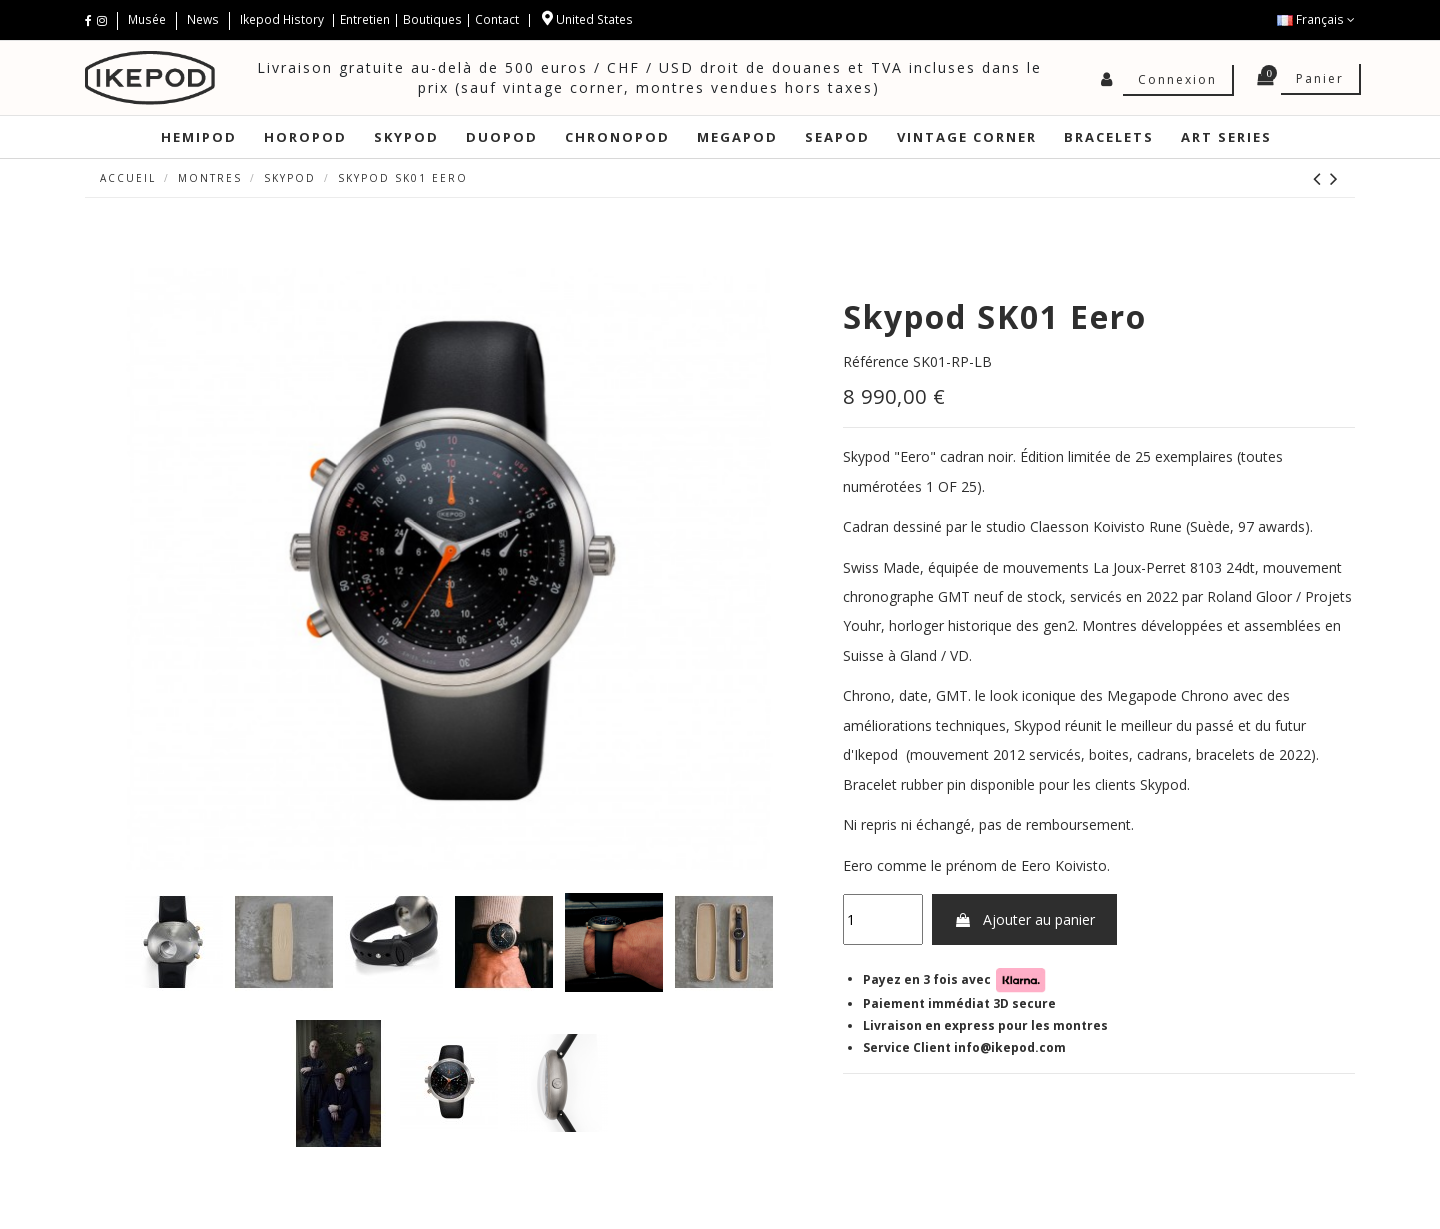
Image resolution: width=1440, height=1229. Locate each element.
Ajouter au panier (1024, 919)
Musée (148, 19)
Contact (497, 19)
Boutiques (432, 19)
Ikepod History (283, 19)
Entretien (365, 19)
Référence (876, 361)
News (203, 19)
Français (1316, 19)
